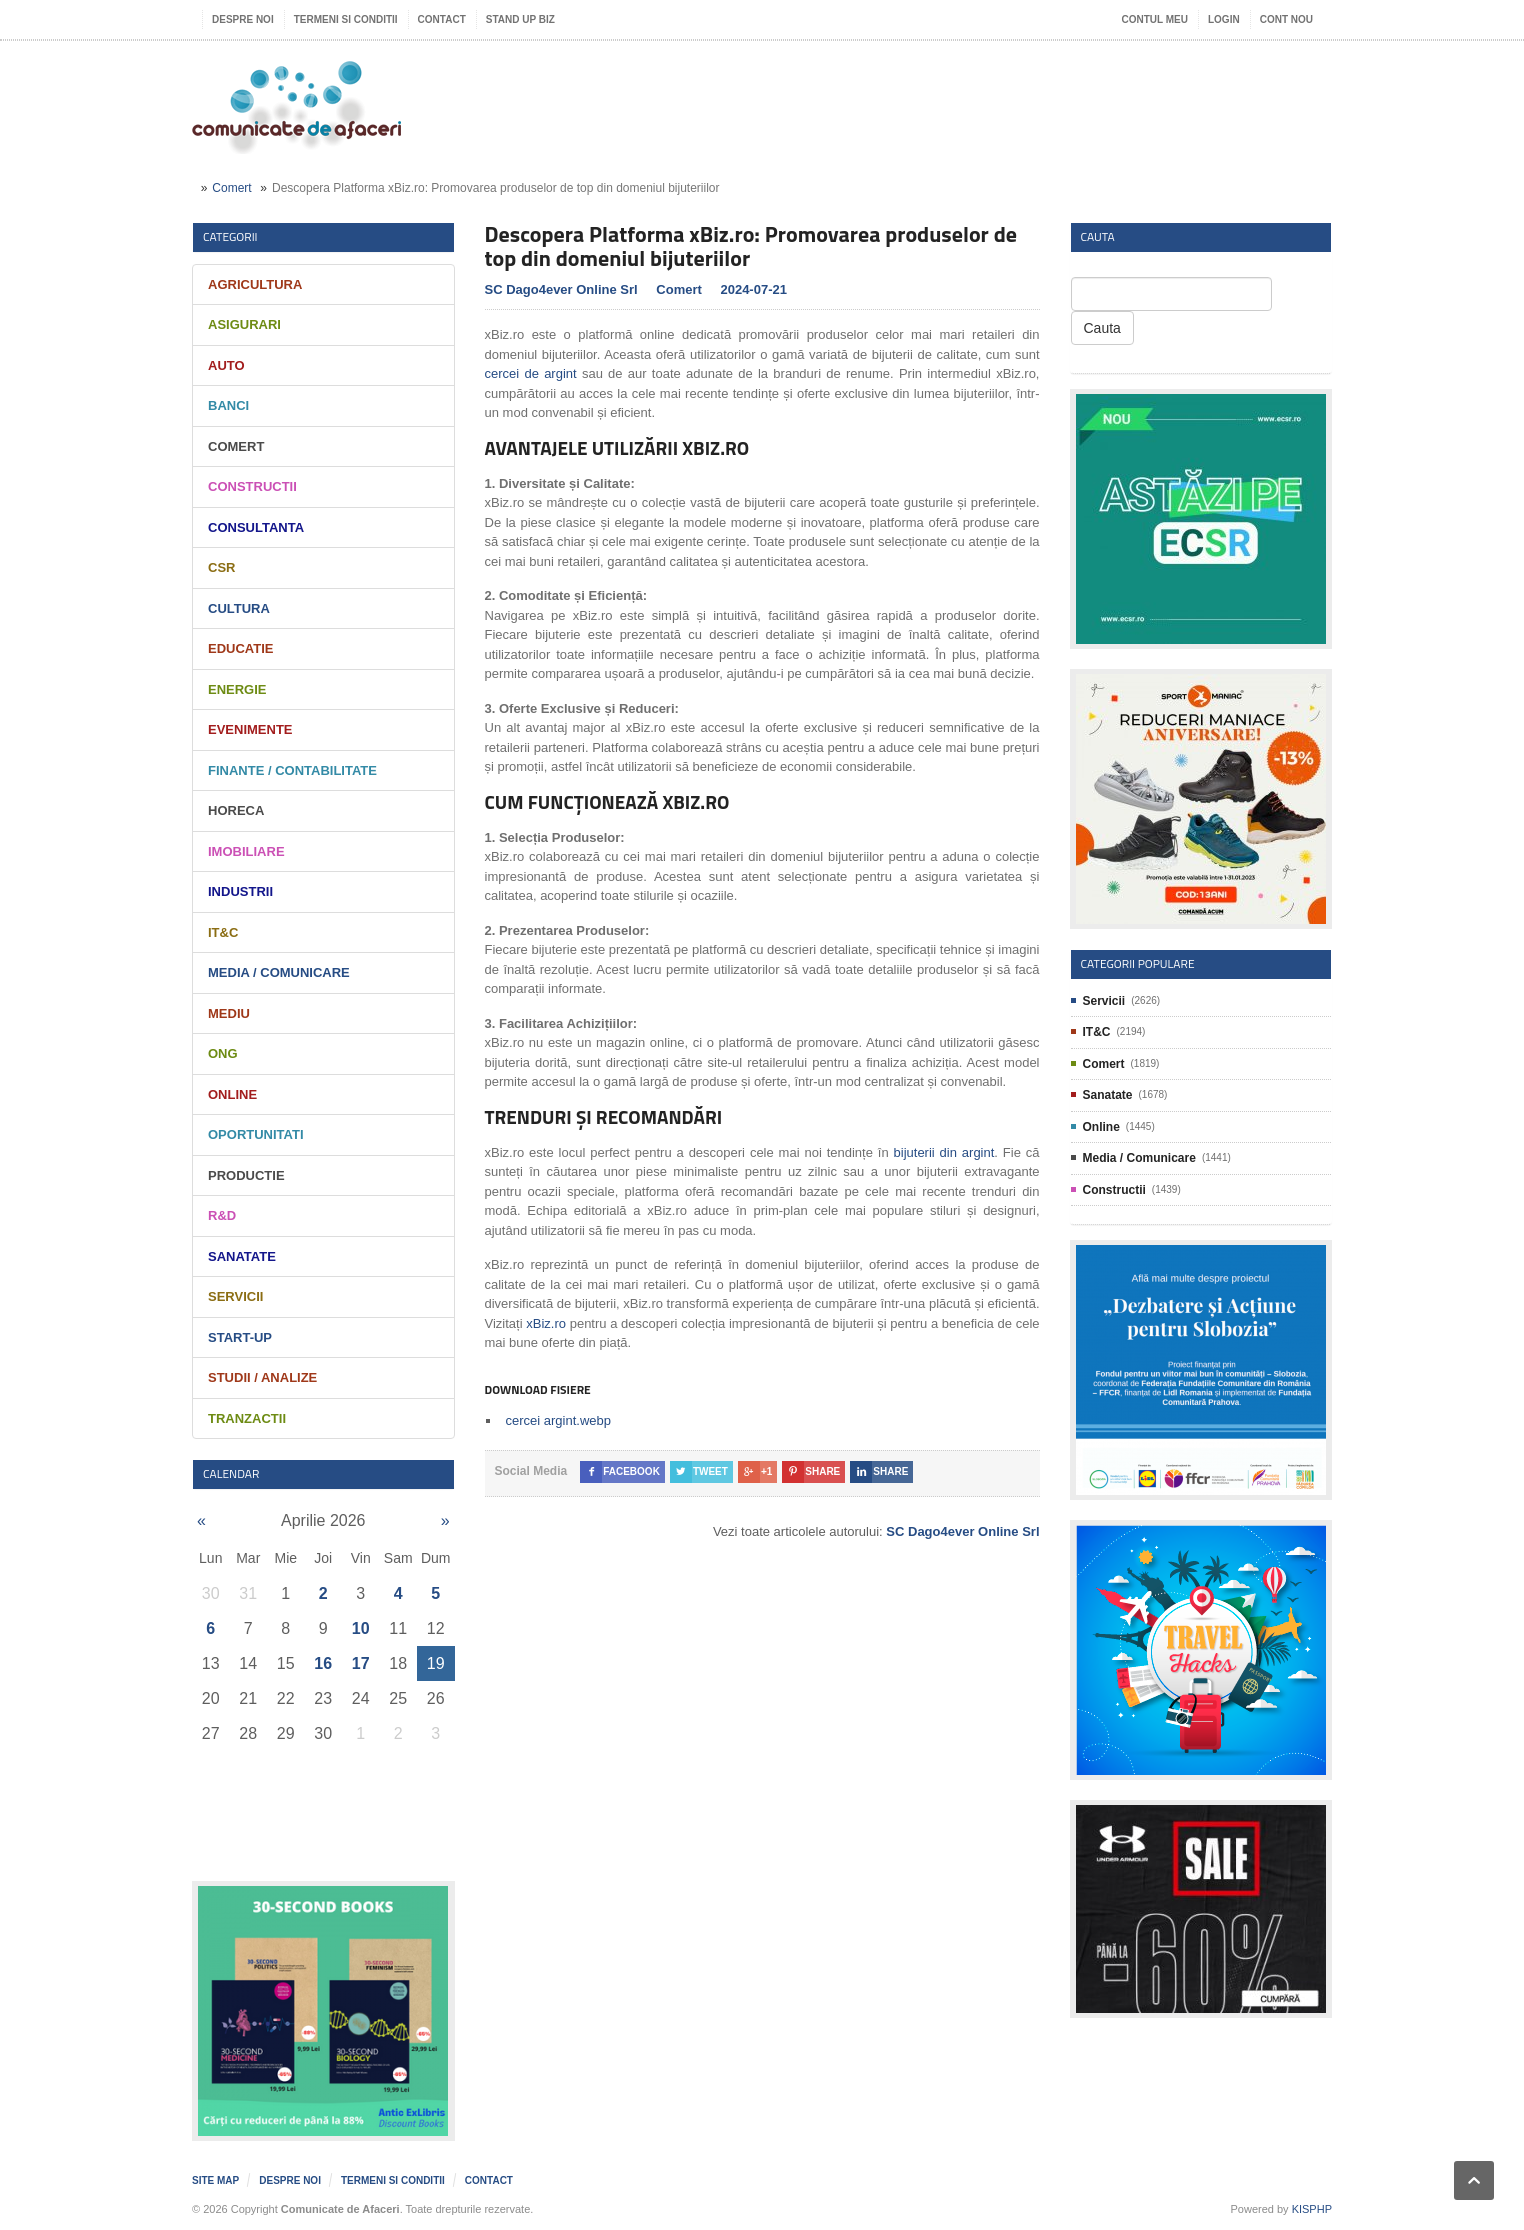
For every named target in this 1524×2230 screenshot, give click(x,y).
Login (1224, 19)
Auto (226, 365)
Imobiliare (246, 851)
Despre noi (243, 19)
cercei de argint (531, 373)
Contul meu (1155, 19)
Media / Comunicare (279, 972)
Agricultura (255, 284)
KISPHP (1312, 2209)
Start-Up (240, 1337)
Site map (215, 2180)
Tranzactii (247, 1418)
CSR (221, 567)
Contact (442, 19)
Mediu (229, 1013)
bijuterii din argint (944, 1152)
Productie (246, 1175)
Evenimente (250, 729)
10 (361, 1628)
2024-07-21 (753, 289)
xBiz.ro (546, 1323)
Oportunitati (256, 1134)
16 (323, 1663)
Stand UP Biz (520, 19)
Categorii (230, 236)
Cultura (239, 608)
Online (232, 1094)
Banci (228, 405)
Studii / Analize (262, 1377)
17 (361, 1663)
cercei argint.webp (559, 1420)
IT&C (223, 932)
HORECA (236, 810)
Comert (231, 188)
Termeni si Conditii (346, 19)
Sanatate (242, 1256)
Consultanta (256, 527)
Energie (237, 689)
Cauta (1102, 328)
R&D (222, 1215)
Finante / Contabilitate (292, 770)
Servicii (235, 1296)
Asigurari (244, 324)
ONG (223, 1053)
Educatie (240, 648)
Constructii (252, 486)
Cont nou (1286, 19)
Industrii (240, 891)
